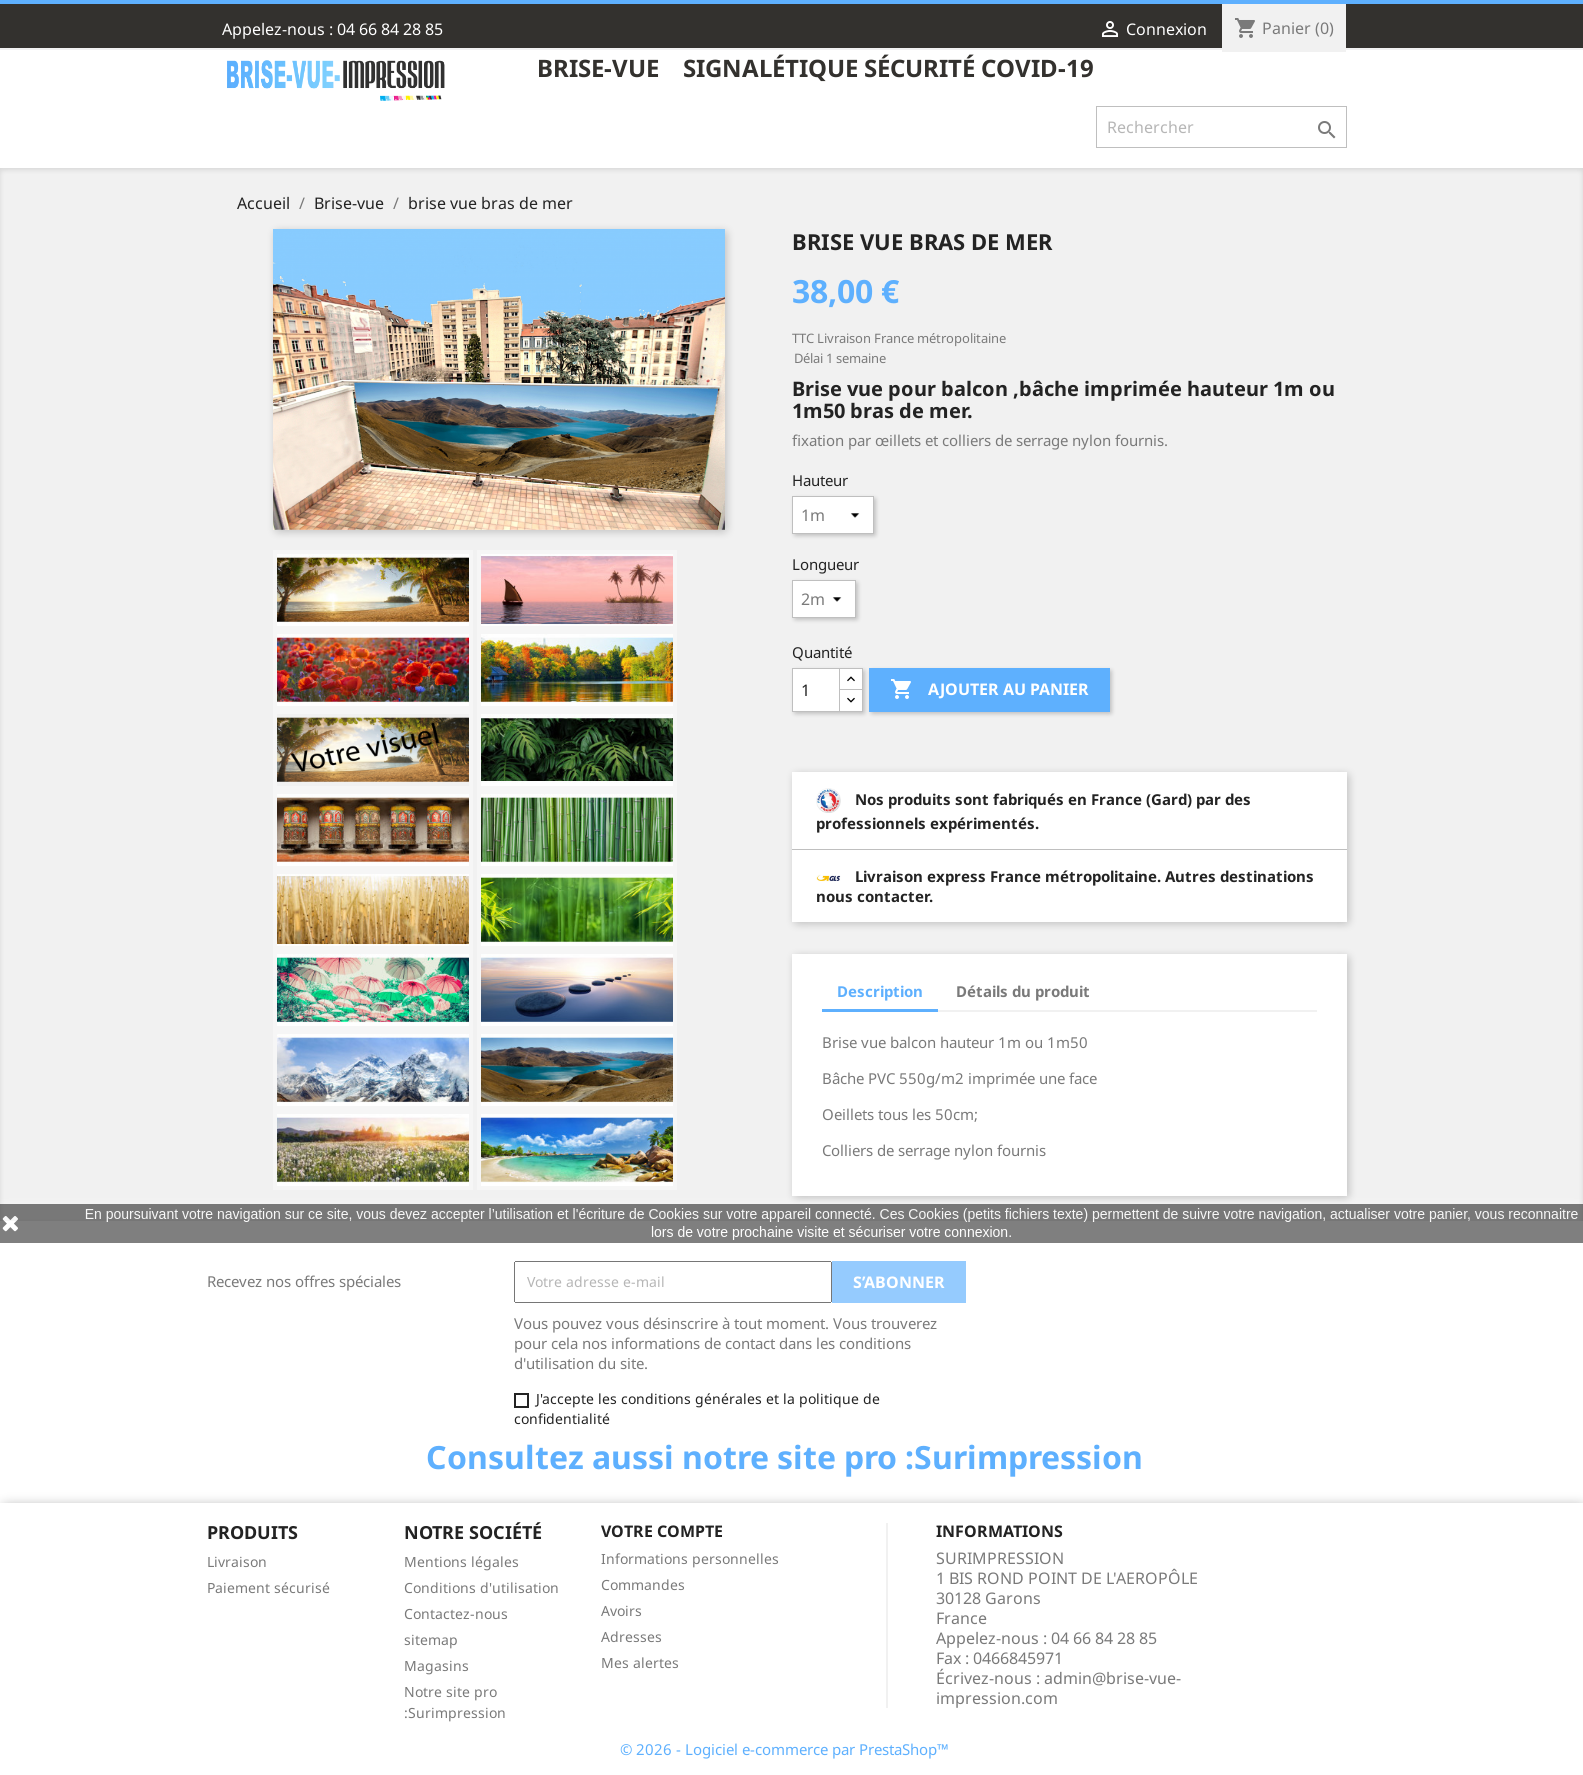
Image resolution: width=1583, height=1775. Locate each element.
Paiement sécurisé (268, 1587)
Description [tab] (880, 991)
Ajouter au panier (989, 690)
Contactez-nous (456, 1613)
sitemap (431, 1639)
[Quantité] (816, 690)
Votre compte (662, 1531)
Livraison (237, 1561)
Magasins (436, 1665)
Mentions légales (461, 1561)
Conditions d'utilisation (481, 1587)
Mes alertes (640, 1662)
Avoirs (621, 1610)
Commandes (643, 1584)
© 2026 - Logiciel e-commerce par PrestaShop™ (784, 1749)
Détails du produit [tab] (1023, 991)
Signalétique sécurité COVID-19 (888, 69)
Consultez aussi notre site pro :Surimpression (784, 1456)
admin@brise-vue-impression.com (1058, 1688)
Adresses (631, 1636)
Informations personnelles (690, 1558)
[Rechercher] (1221, 127)
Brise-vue (598, 69)
